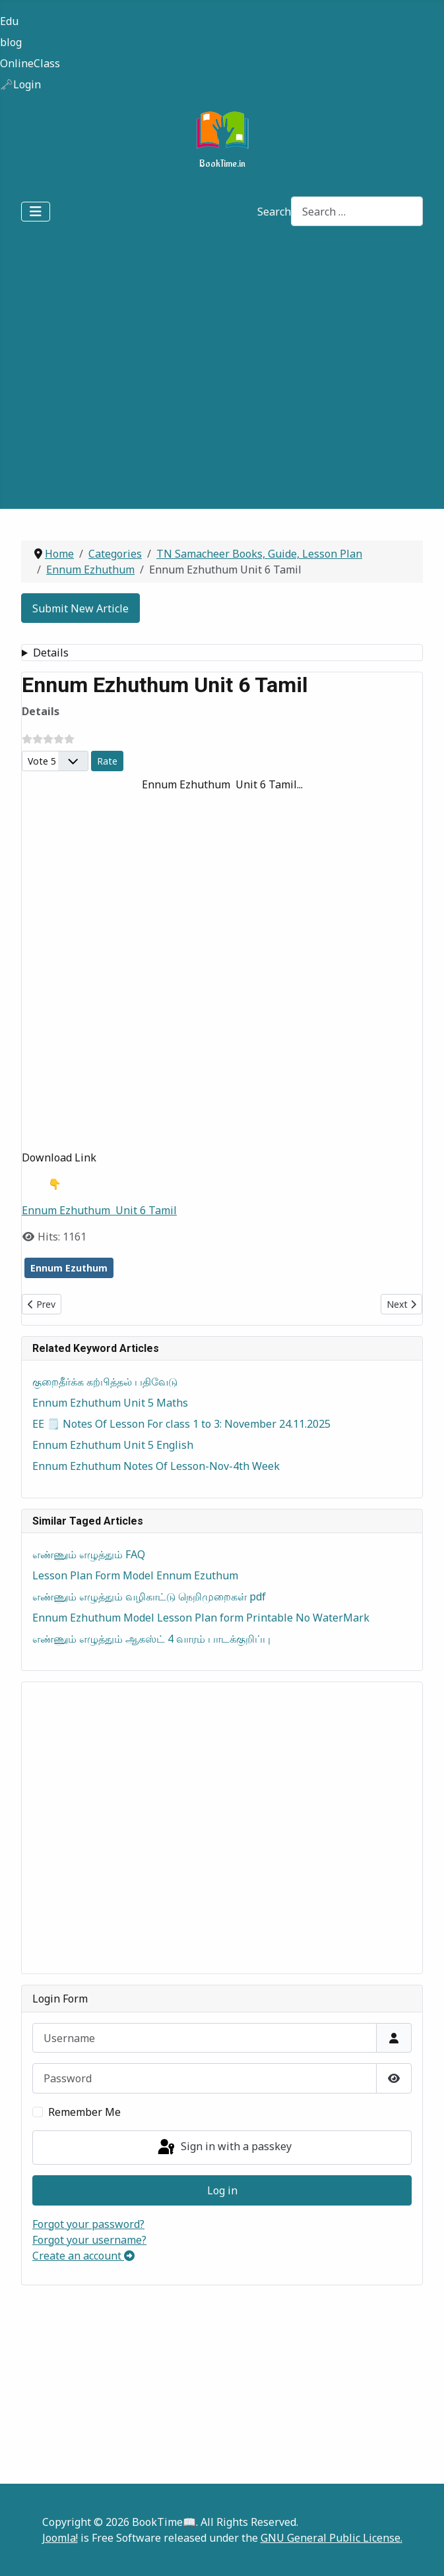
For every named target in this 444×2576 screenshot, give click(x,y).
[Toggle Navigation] (35, 211)
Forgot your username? (89, 2240)
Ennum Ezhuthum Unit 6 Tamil (99, 1210)
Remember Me (84, 2112)
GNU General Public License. (331, 2538)
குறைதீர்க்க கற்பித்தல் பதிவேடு (104, 1381)
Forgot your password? (88, 2224)
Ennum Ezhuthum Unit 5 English (112, 1445)
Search (274, 211)
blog (11, 42)
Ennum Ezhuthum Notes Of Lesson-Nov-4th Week (156, 1466)
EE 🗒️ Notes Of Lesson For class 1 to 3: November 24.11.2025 (181, 1424)
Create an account (83, 2255)
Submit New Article (80, 608)
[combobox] (357, 211)
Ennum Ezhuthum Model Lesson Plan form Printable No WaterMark (200, 1617)
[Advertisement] (135, 372)
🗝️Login (20, 84)
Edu (9, 21)
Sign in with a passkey (224, 2147)
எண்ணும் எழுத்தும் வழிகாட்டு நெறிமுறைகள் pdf (149, 1596)
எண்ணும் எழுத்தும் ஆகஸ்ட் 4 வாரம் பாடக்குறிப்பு (151, 1638)
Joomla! (60, 2538)
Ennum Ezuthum (69, 1268)
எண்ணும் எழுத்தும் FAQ (88, 1554)
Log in (222, 2190)
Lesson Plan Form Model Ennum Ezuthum (135, 1575)
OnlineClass (30, 63)
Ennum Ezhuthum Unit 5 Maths (110, 1402)
